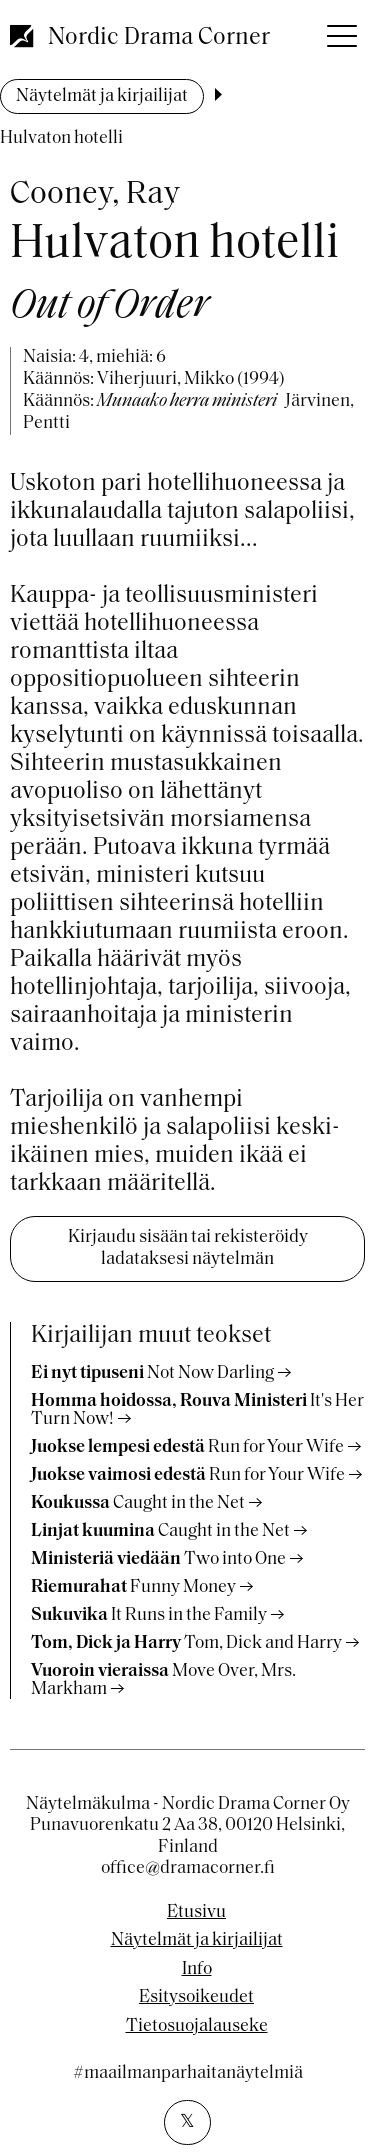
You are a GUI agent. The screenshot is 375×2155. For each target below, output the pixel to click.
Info (197, 1970)
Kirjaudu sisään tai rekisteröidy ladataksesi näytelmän (188, 1248)
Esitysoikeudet (196, 1998)
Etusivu (196, 1913)
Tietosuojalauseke (197, 2027)
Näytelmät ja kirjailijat (102, 96)
